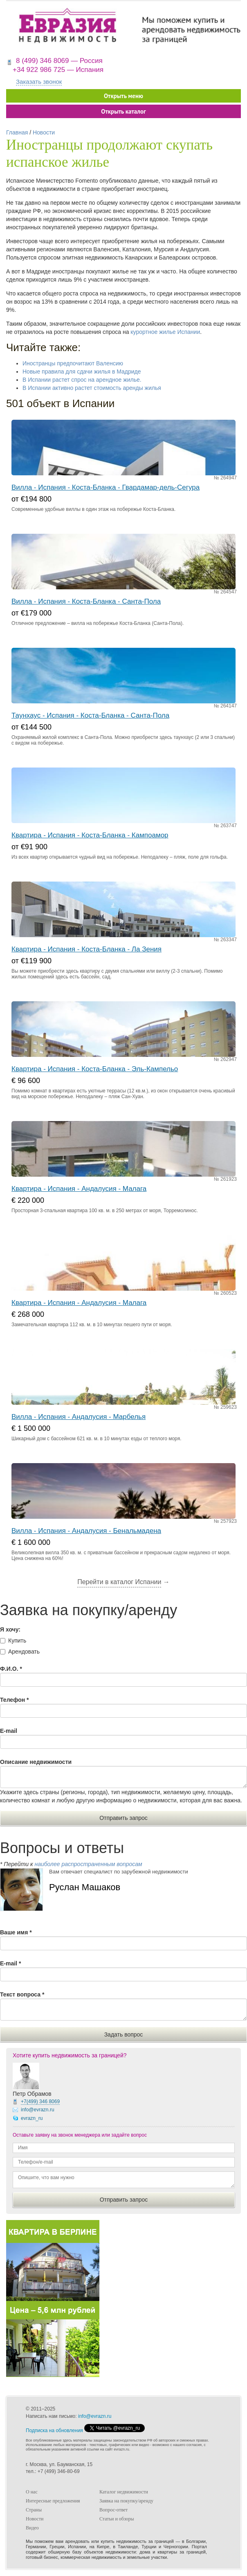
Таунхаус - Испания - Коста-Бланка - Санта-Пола (90, 715)
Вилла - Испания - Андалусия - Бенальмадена (86, 1531)
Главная (17, 132)
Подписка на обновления (54, 2430)
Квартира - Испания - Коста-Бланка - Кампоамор (89, 835)
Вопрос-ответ (113, 2510)
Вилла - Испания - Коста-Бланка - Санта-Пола (86, 601)
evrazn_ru (32, 2118)
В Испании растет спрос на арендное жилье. (81, 379)
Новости (44, 132)
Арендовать (24, 1651)
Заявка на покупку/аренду (126, 2501)
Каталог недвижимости (123, 2492)
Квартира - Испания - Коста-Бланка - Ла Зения (86, 949)
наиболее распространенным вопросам (88, 1864)
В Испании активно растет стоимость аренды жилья (91, 388)
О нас (32, 2492)
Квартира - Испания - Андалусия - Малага (78, 1189)
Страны (34, 2510)
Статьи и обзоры (116, 2519)
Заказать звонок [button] (39, 81)
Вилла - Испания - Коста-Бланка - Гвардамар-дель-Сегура (105, 487)
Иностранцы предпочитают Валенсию (72, 363)
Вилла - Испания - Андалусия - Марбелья (78, 1417)
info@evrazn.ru (37, 2110)
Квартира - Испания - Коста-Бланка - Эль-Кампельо (94, 1069)
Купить (17, 1640)
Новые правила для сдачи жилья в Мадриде (81, 371)
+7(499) (40, 2101)
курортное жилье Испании (165, 332)
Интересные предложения (53, 2501)
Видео (32, 2528)
